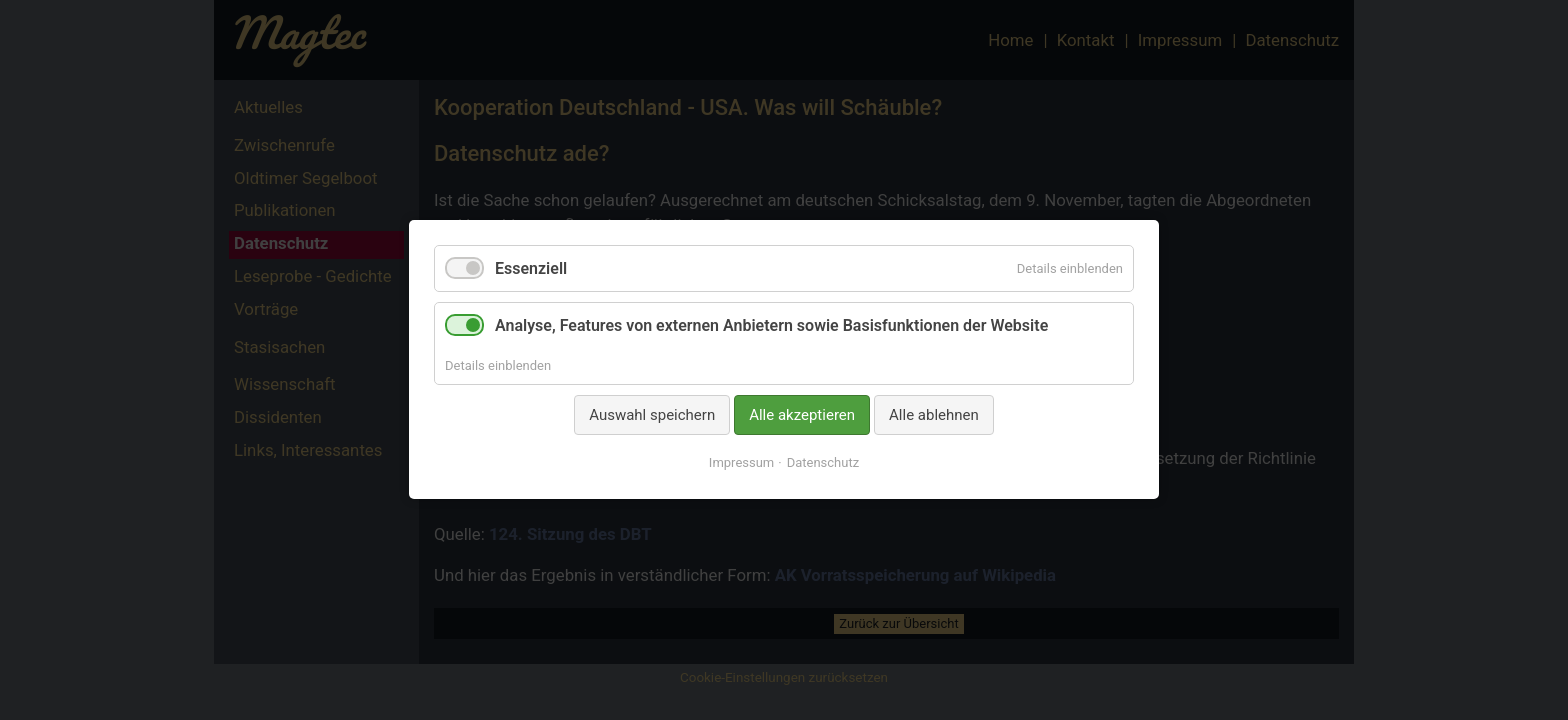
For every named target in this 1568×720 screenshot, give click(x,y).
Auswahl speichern (652, 415)
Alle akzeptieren (802, 415)
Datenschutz (823, 463)
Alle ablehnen (934, 415)
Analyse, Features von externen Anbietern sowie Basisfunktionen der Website (771, 326)
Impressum (741, 463)
